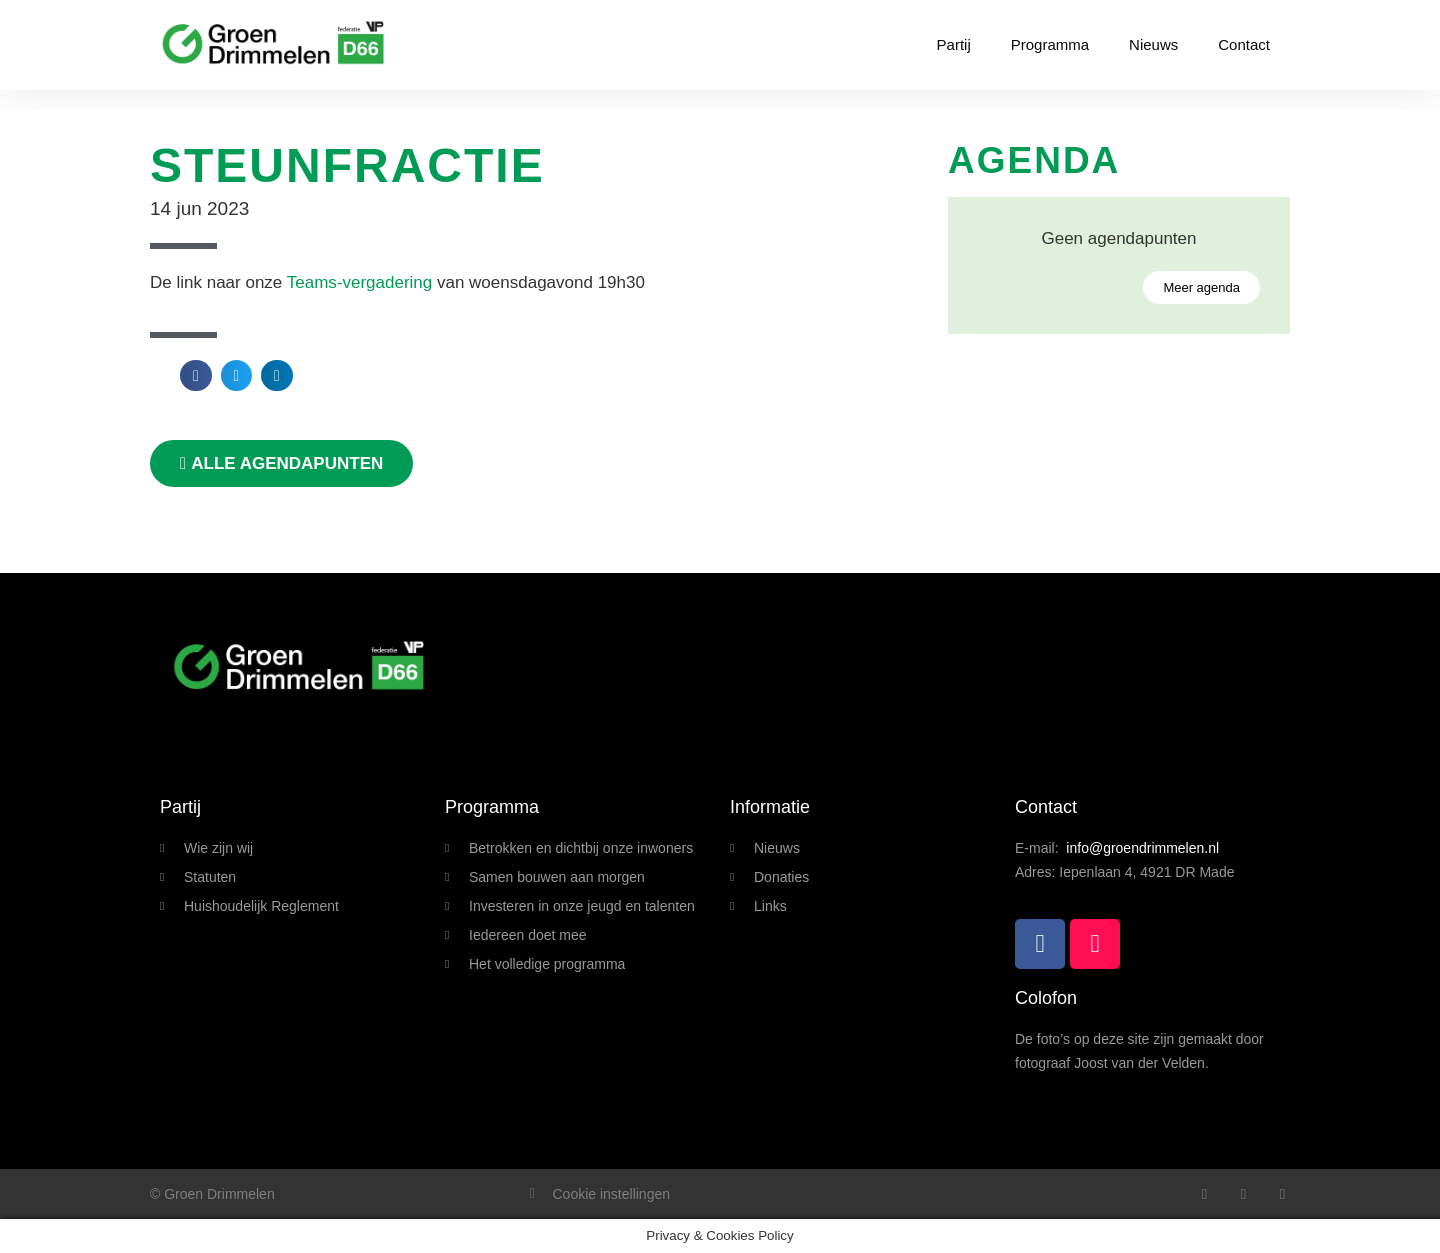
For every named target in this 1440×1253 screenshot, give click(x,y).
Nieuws (1153, 44)
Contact (1244, 44)
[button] (196, 376)
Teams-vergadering (360, 282)
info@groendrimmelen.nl (1142, 848)
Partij (954, 44)
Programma (1050, 44)
